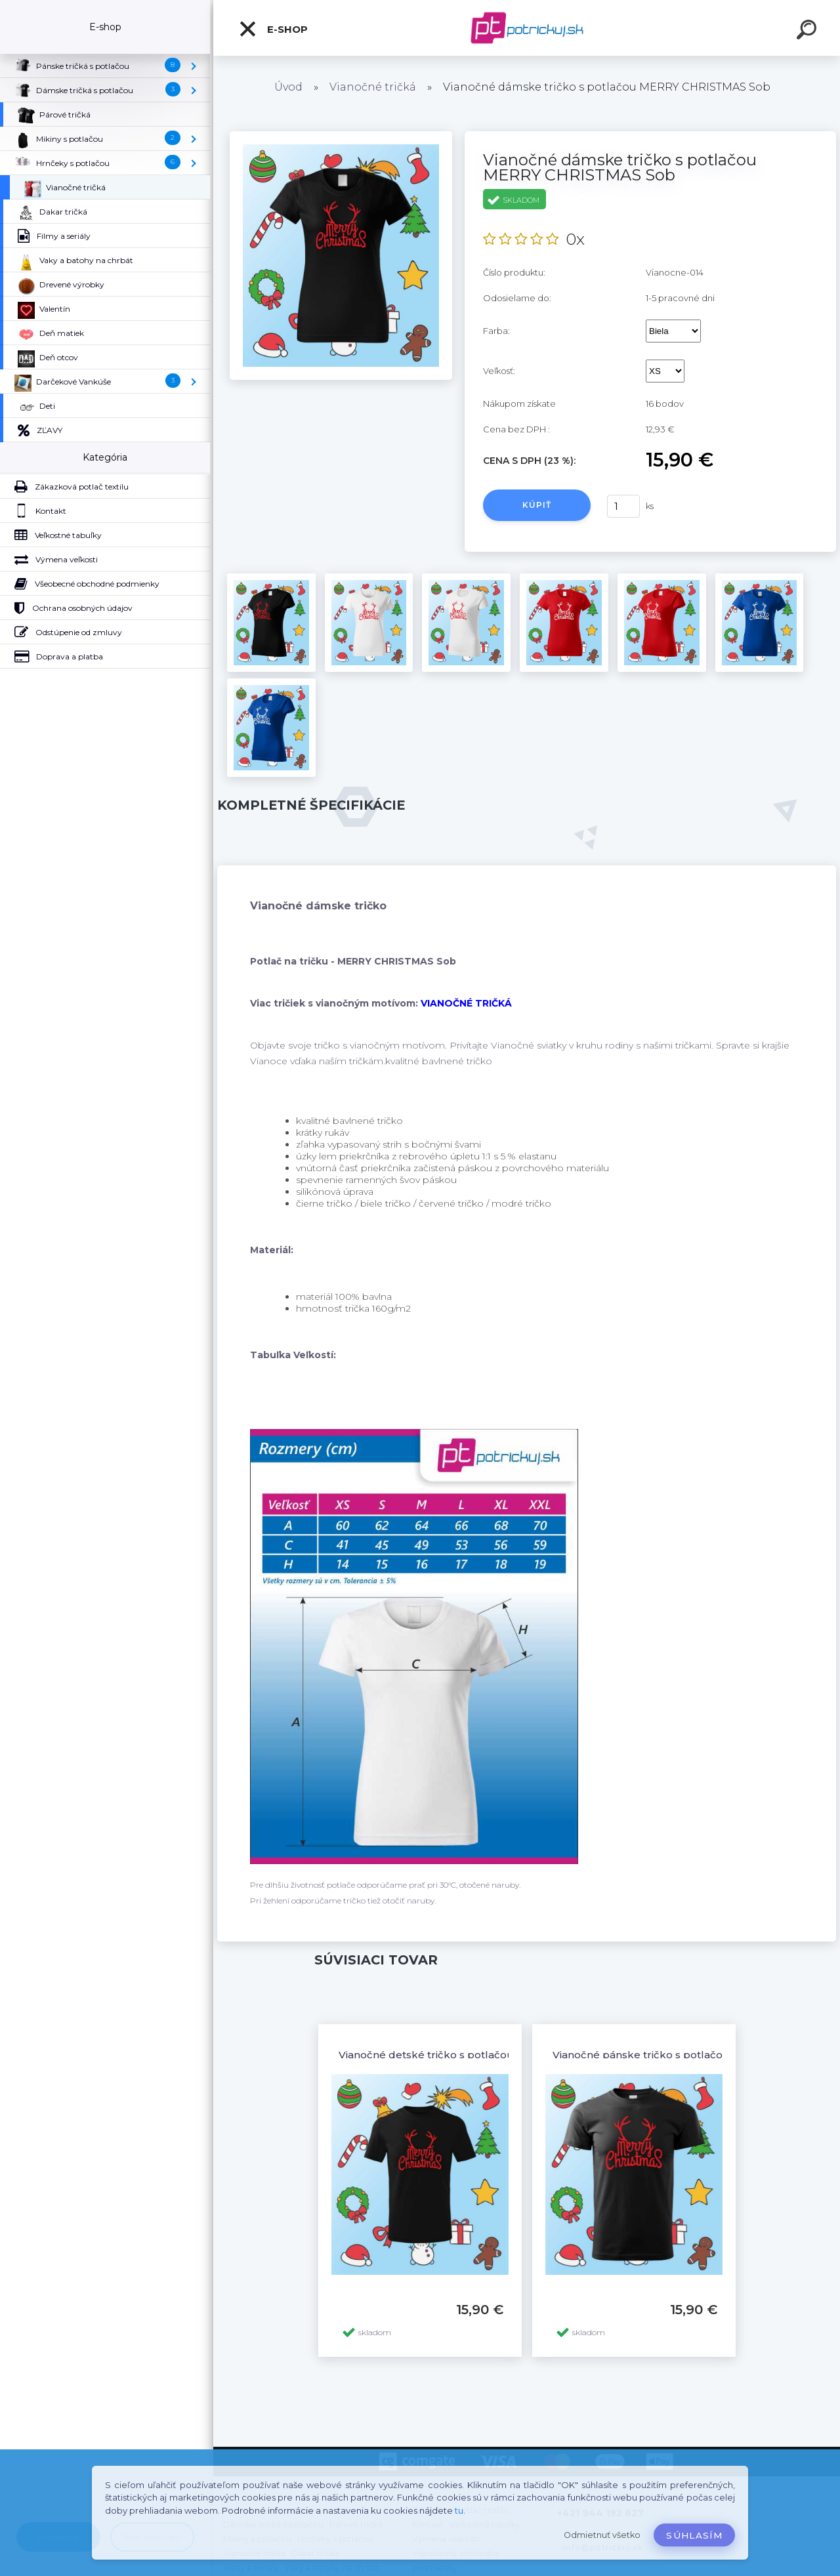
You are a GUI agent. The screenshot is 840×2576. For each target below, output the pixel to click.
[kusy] (623, 506)
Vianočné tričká (372, 87)
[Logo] (527, 28)
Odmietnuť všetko (602, 2535)
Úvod (288, 87)
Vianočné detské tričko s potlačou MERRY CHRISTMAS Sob (489, 2054)
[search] (808, 31)
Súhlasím (694, 2535)
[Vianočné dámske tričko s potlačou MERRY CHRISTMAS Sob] (341, 136)
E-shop (273, 29)
